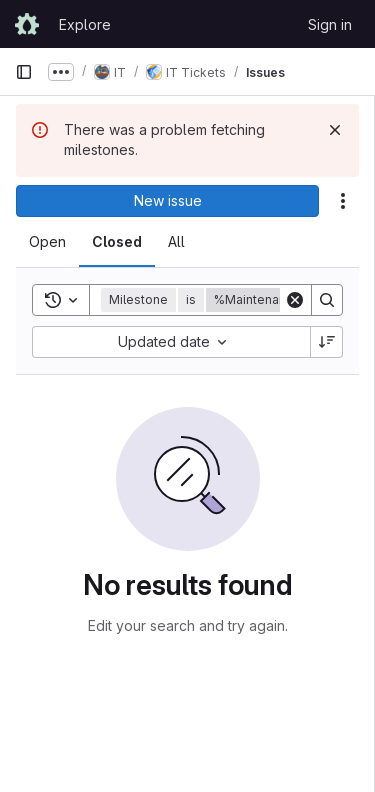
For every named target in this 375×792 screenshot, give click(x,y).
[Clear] (295, 300)
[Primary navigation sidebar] (24, 72)
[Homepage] (27, 24)
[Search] (327, 300)
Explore (85, 24)
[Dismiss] (335, 130)
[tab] (47, 242)
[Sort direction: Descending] (327, 342)
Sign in (330, 24)
